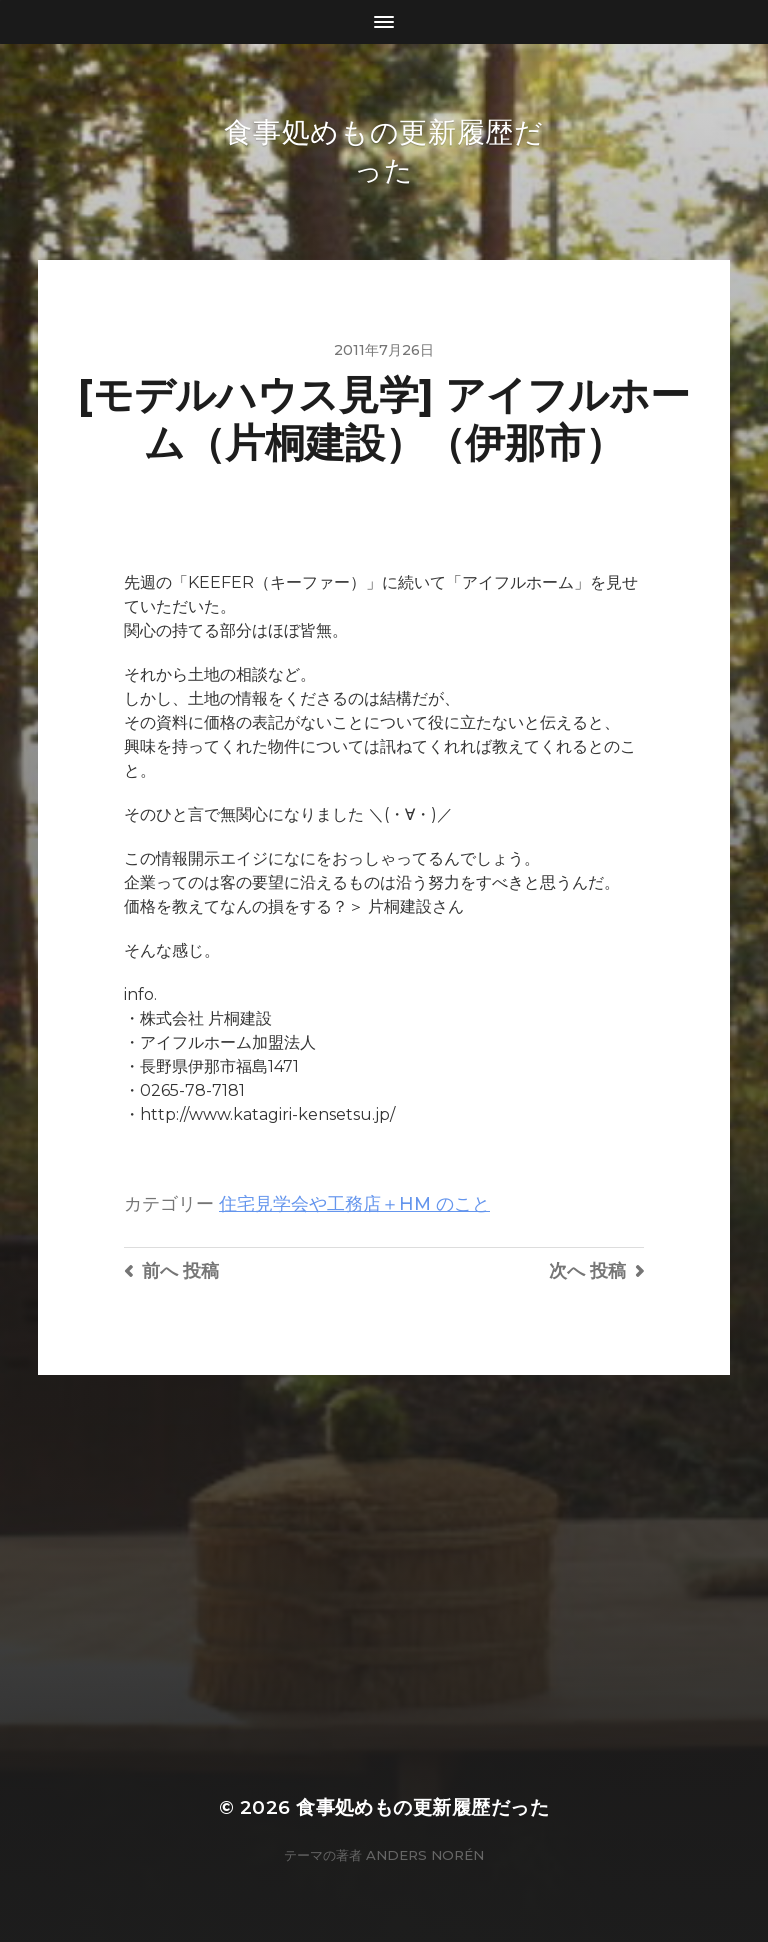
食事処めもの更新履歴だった (422, 1807)
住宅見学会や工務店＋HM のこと (354, 1203)
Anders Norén (425, 1855)
